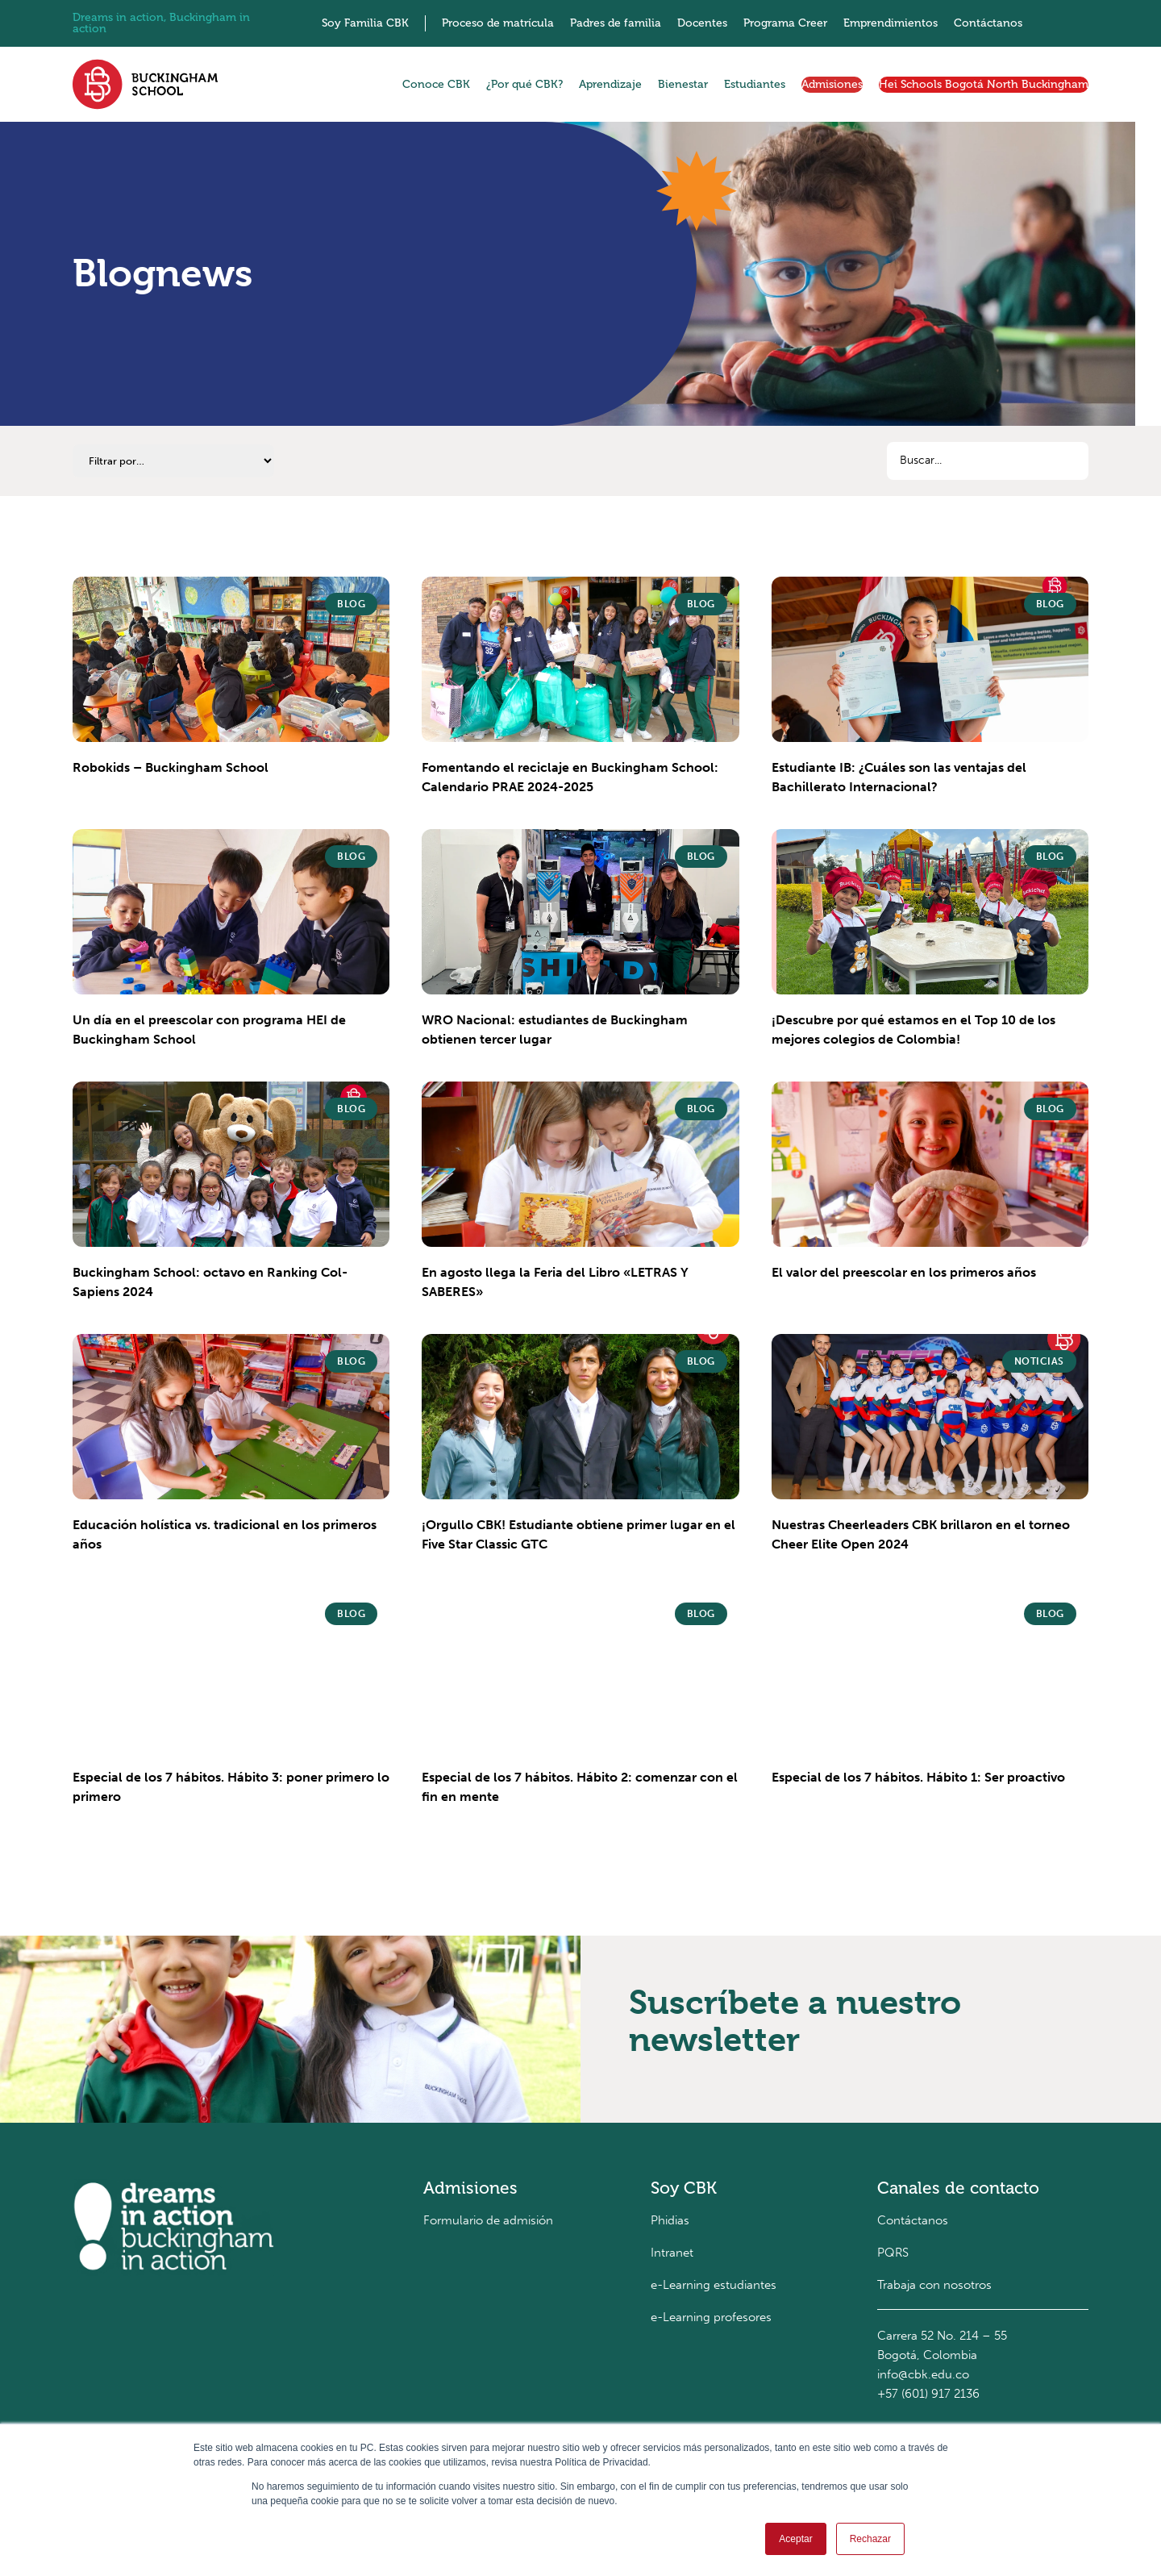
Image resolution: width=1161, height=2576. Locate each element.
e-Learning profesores (711, 2317)
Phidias (670, 2220)
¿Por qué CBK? (524, 84)
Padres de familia (615, 23)
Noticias (1039, 1361)
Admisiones (832, 84)
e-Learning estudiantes (713, 2285)
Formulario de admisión (488, 2220)
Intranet (672, 2252)
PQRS (893, 2252)
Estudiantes (754, 84)
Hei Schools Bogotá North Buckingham (983, 84)
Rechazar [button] (870, 2539)
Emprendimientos (890, 23)
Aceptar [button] (795, 2539)
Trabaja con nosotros (934, 2285)
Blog (351, 604)
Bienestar (683, 84)
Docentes (702, 23)
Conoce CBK (436, 84)
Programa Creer (785, 23)
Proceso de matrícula (498, 23)
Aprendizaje (610, 84)
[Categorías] (173, 460)
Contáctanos (988, 23)
